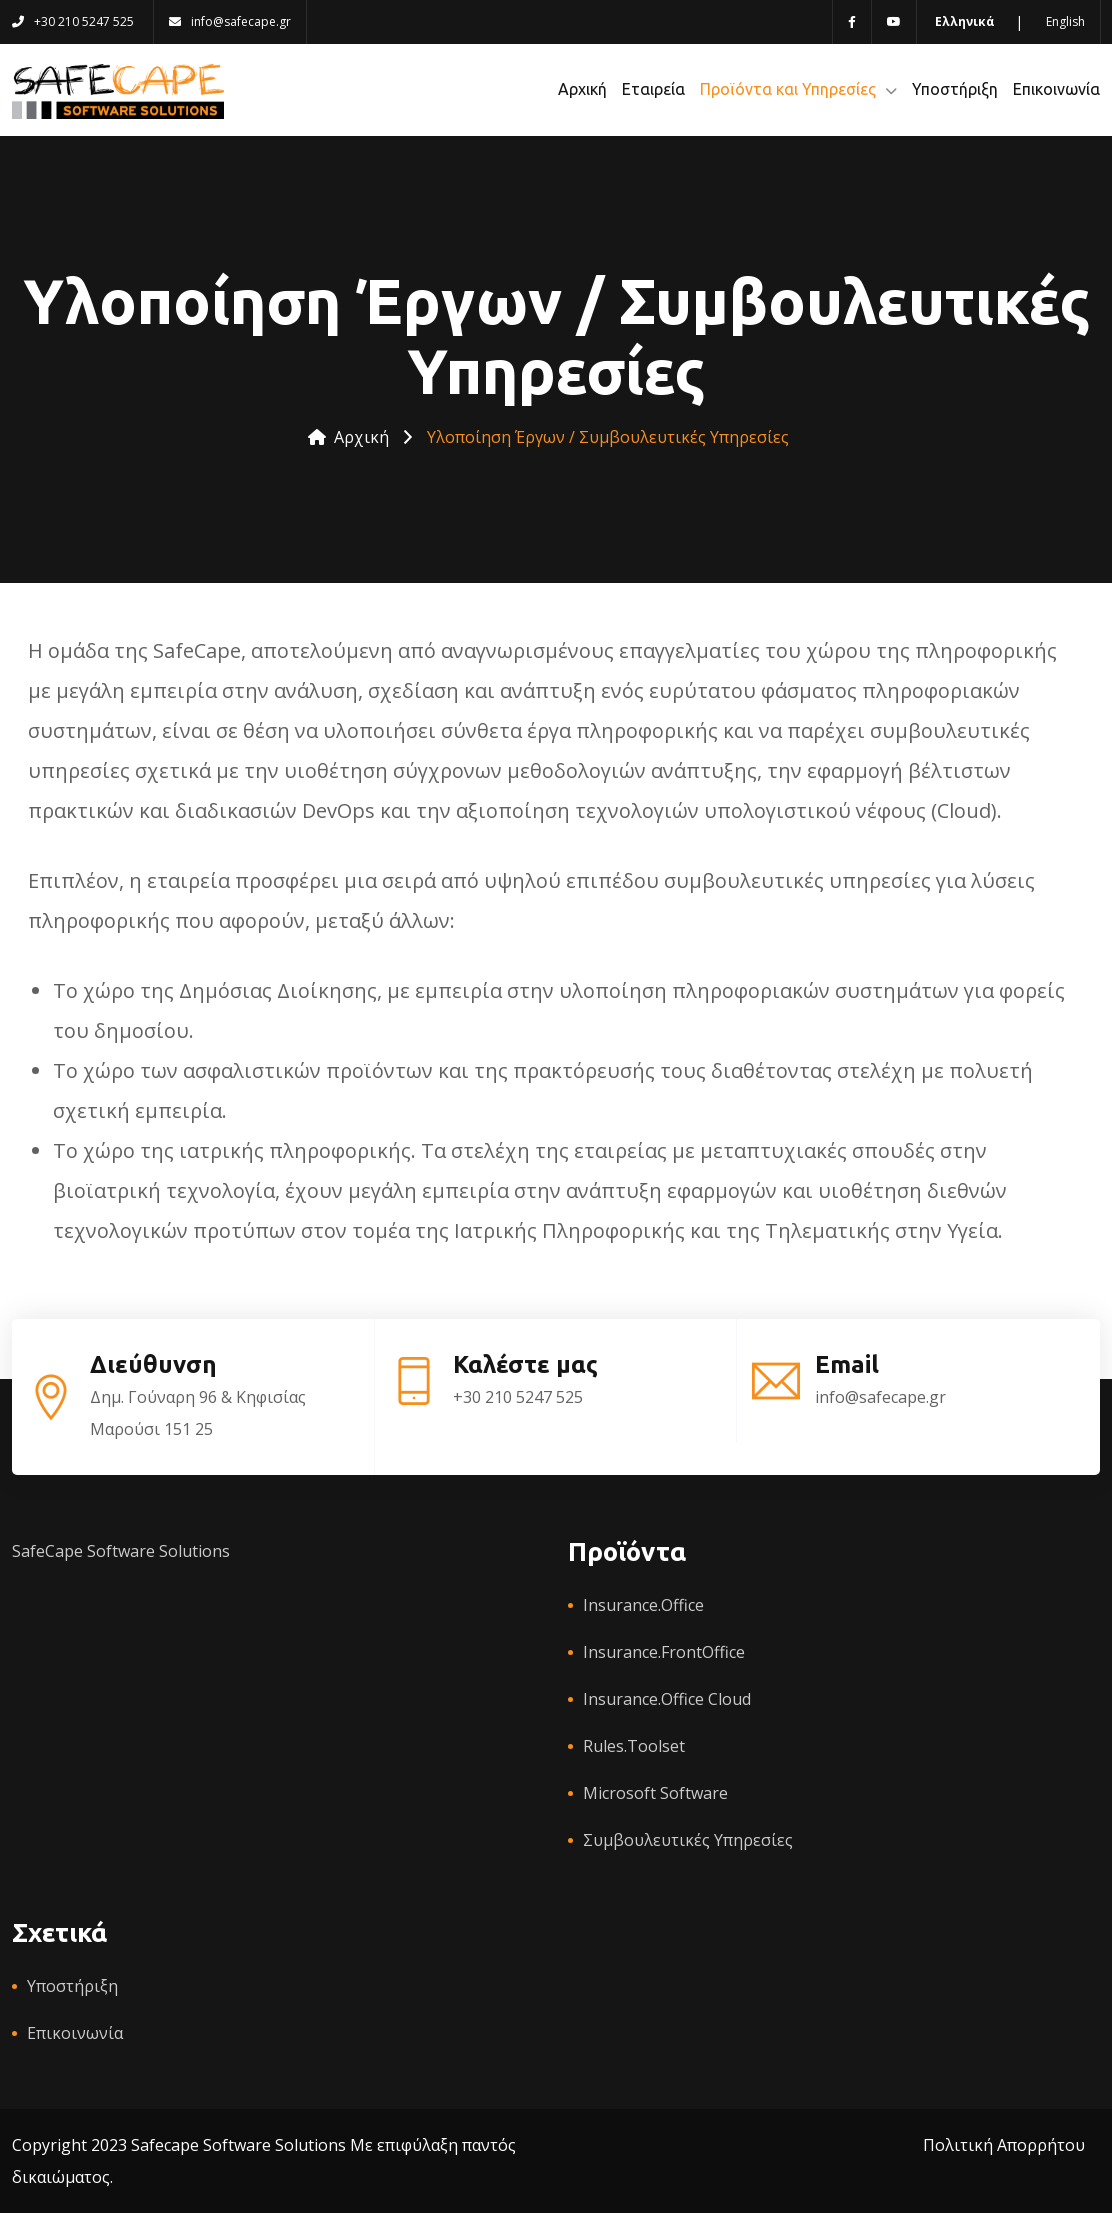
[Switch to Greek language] (963, 22)
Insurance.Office (643, 1605)
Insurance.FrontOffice (664, 1652)
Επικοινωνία (1056, 89)
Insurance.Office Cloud (667, 1699)
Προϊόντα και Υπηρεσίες (788, 89)
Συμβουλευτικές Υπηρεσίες (688, 1840)
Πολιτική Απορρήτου (1004, 2145)
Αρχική (582, 89)
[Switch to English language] (1064, 22)
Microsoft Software (655, 1793)
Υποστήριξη (955, 89)
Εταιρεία (653, 89)
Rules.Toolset (634, 1746)
